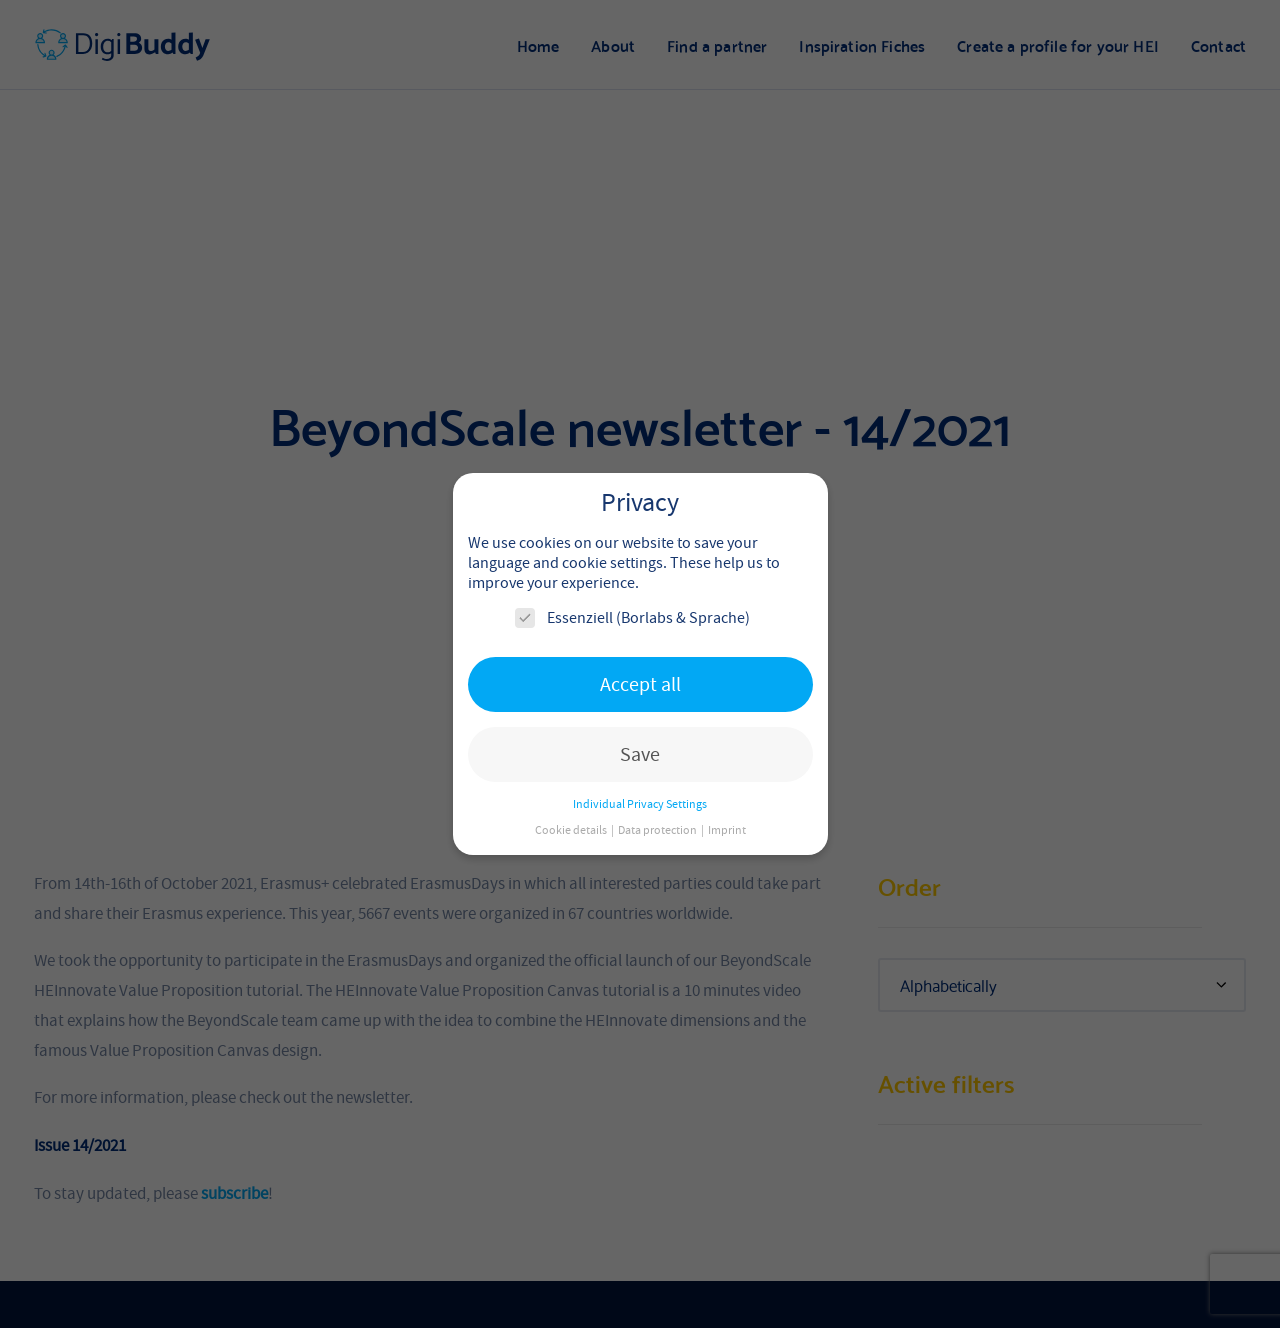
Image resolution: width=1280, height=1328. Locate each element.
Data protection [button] (658, 830)
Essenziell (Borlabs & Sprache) (632, 618)
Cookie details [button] (572, 830)
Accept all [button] (640, 684)
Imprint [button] (727, 830)
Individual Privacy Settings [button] (640, 804)
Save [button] (640, 754)
